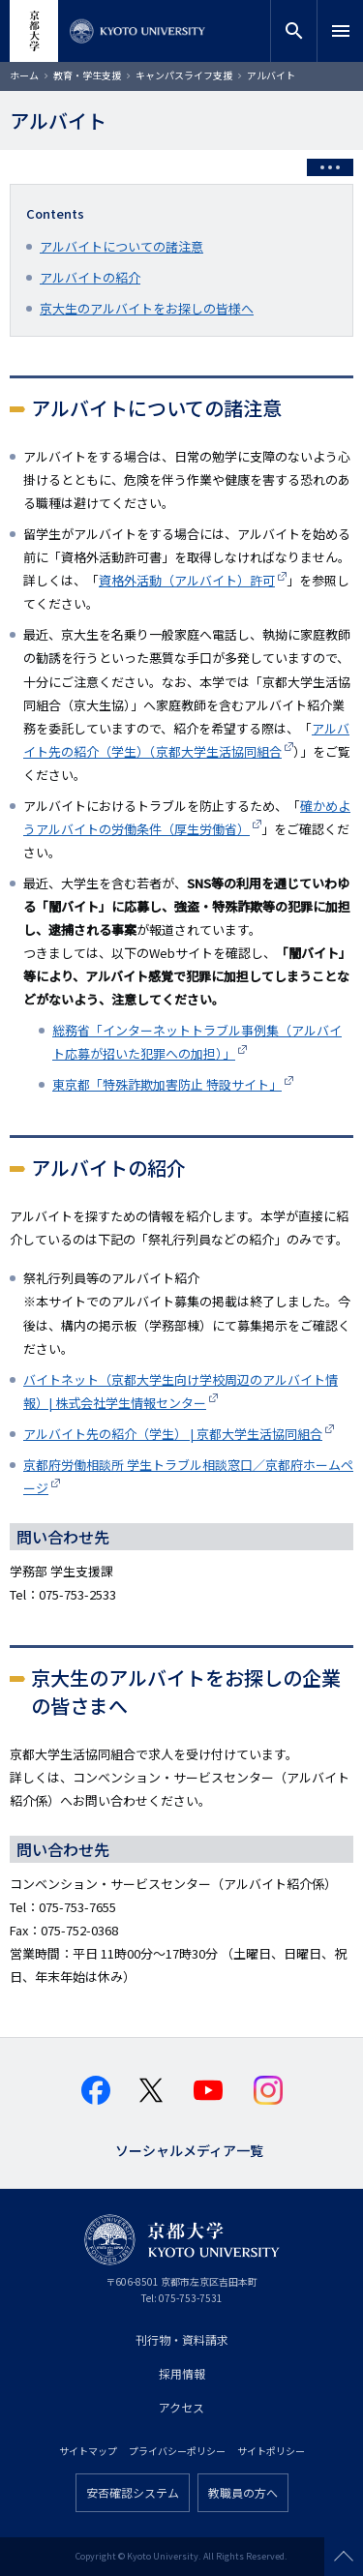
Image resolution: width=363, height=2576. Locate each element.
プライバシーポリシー (177, 2450)
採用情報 (182, 2373)
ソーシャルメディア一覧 (189, 2149)
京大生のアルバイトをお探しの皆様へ (147, 308)
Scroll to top (343, 2556)
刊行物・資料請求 (182, 2339)
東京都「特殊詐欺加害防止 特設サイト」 (167, 1084)
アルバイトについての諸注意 (121, 246)
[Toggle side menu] (330, 167)
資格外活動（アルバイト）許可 (187, 580)
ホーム (24, 75)
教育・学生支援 (87, 75)
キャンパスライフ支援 (184, 75)
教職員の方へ (243, 2492)
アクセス (181, 2407)
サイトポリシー (271, 2450)
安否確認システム (132, 2492)
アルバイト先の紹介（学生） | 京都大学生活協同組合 (172, 1433)
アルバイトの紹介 (90, 277)
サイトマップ (88, 2450)
